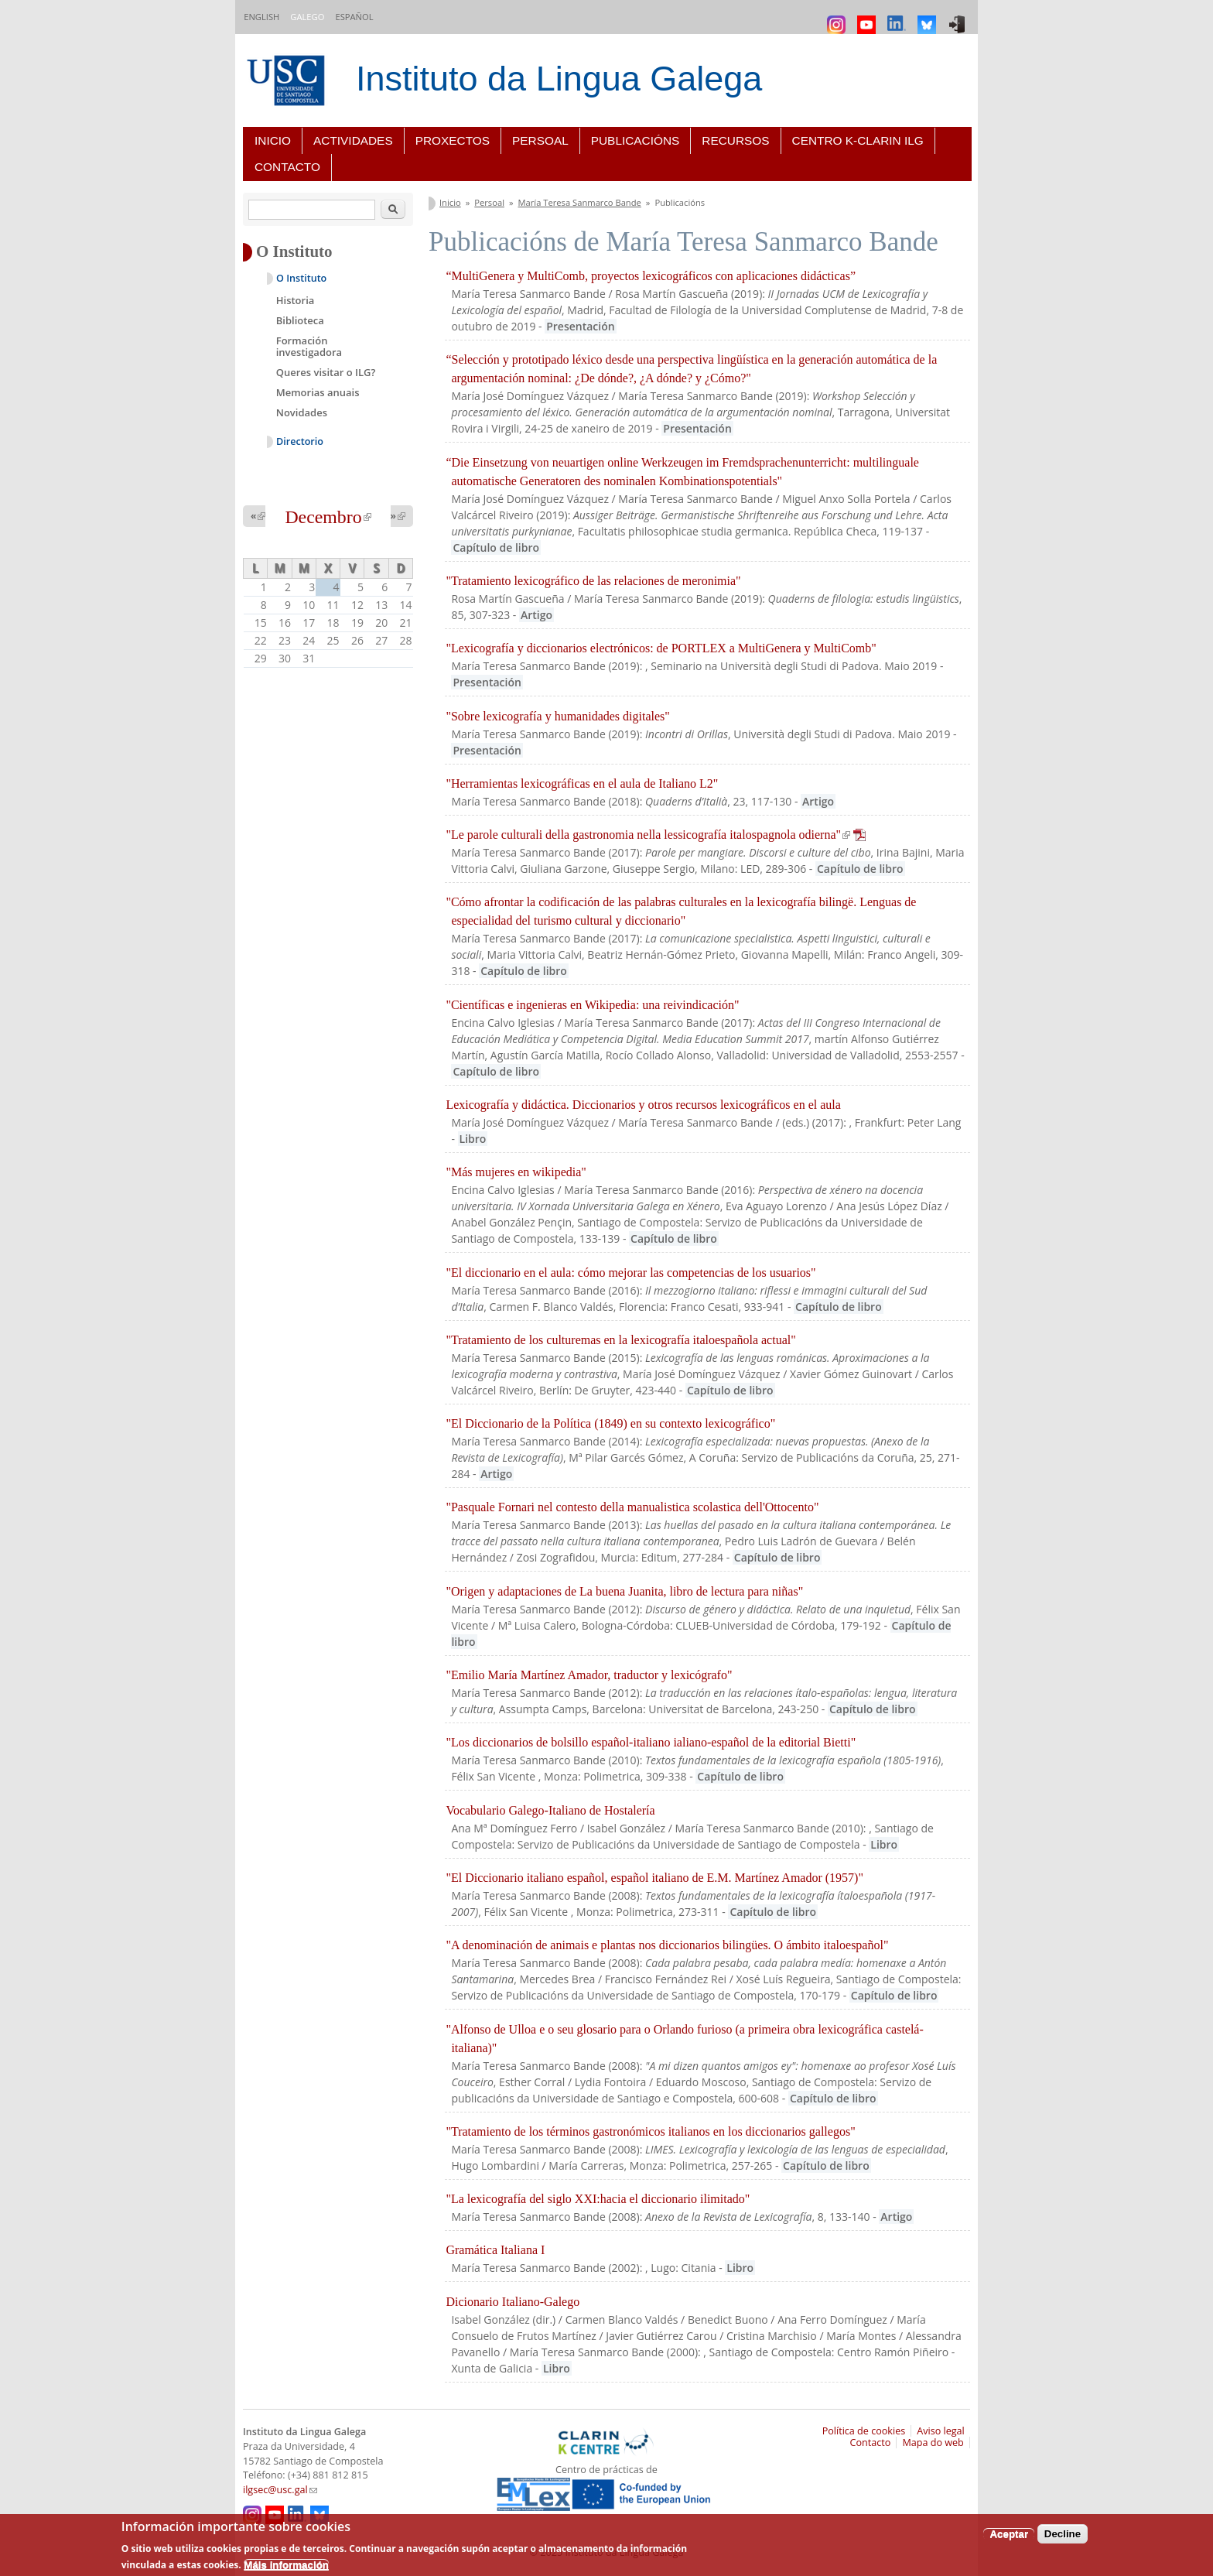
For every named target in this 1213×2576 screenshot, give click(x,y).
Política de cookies (864, 2431)
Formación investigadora (309, 347)
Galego (307, 16)
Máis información (286, 2565)
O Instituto (301, 278)
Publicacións (635, 140)
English (261, 16)
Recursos (735, 140)
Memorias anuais (318, 392)
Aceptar (1008, 2534)
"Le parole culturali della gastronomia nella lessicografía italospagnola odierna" (656, 834)
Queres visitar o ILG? (326, 372)
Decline (1062, 2534)
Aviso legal (941, 2431)
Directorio (299, 441)
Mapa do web (932, 2442)
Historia (295, 300)
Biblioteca (300, 320)
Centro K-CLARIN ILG (858, 140)
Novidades (301, 412)
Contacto (287, 166)
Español (354, 16)
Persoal (540, 140)
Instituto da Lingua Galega (559, 78)
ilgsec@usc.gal (280, 2489)
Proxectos (452, 140)
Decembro (328, 517)
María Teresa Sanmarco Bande (579, 202)
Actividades (353, 140)
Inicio (273, 140)
